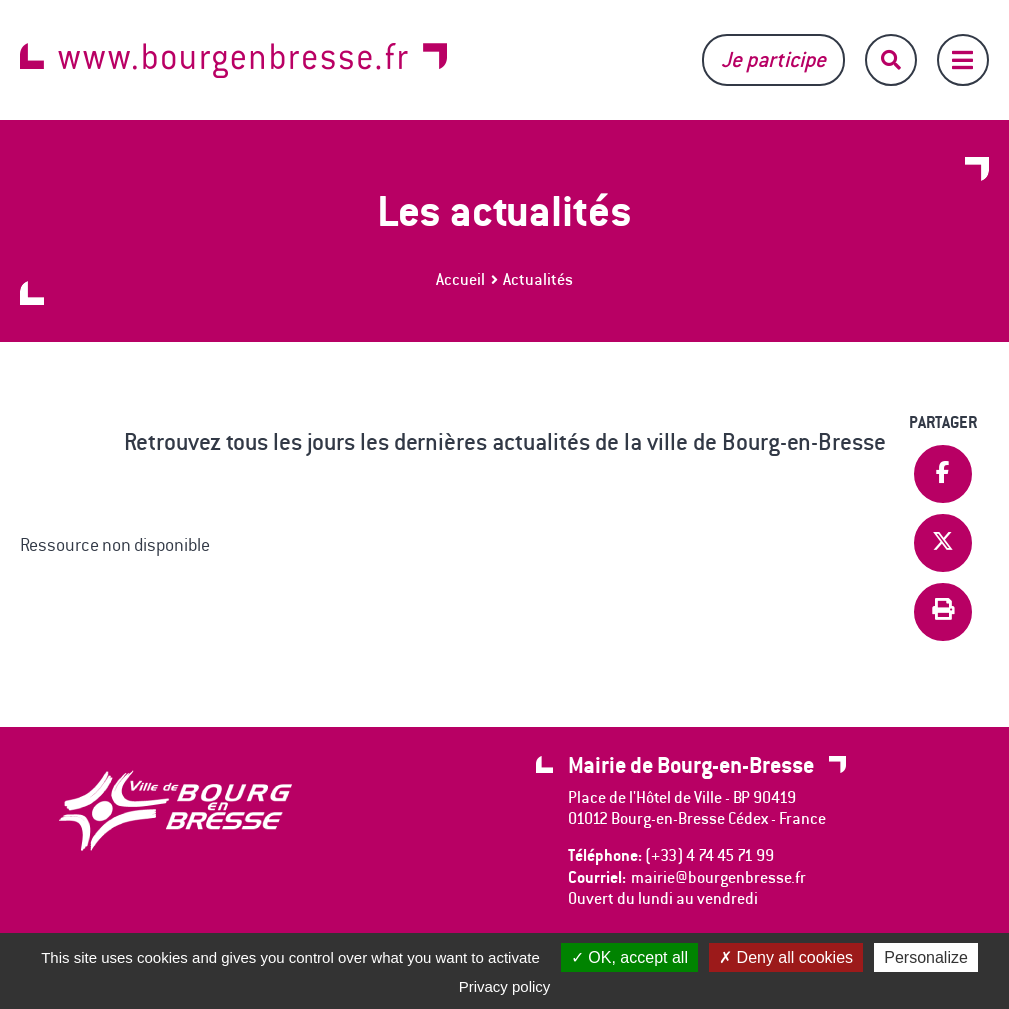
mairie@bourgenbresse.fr (718, 877)
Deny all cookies (786, 957)
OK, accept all (629, 957)
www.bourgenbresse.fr (233, 60)
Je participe (773, 59)
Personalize (926, 957)
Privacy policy (505, 986)
